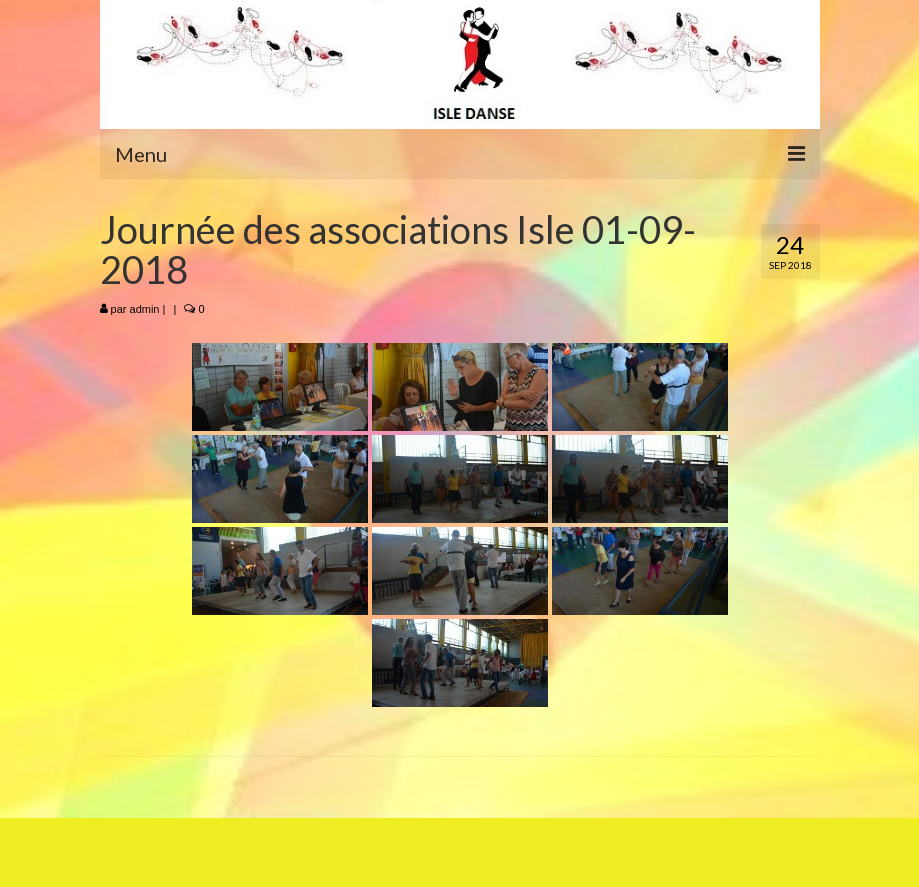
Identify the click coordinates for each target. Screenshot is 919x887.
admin (145, 309)
